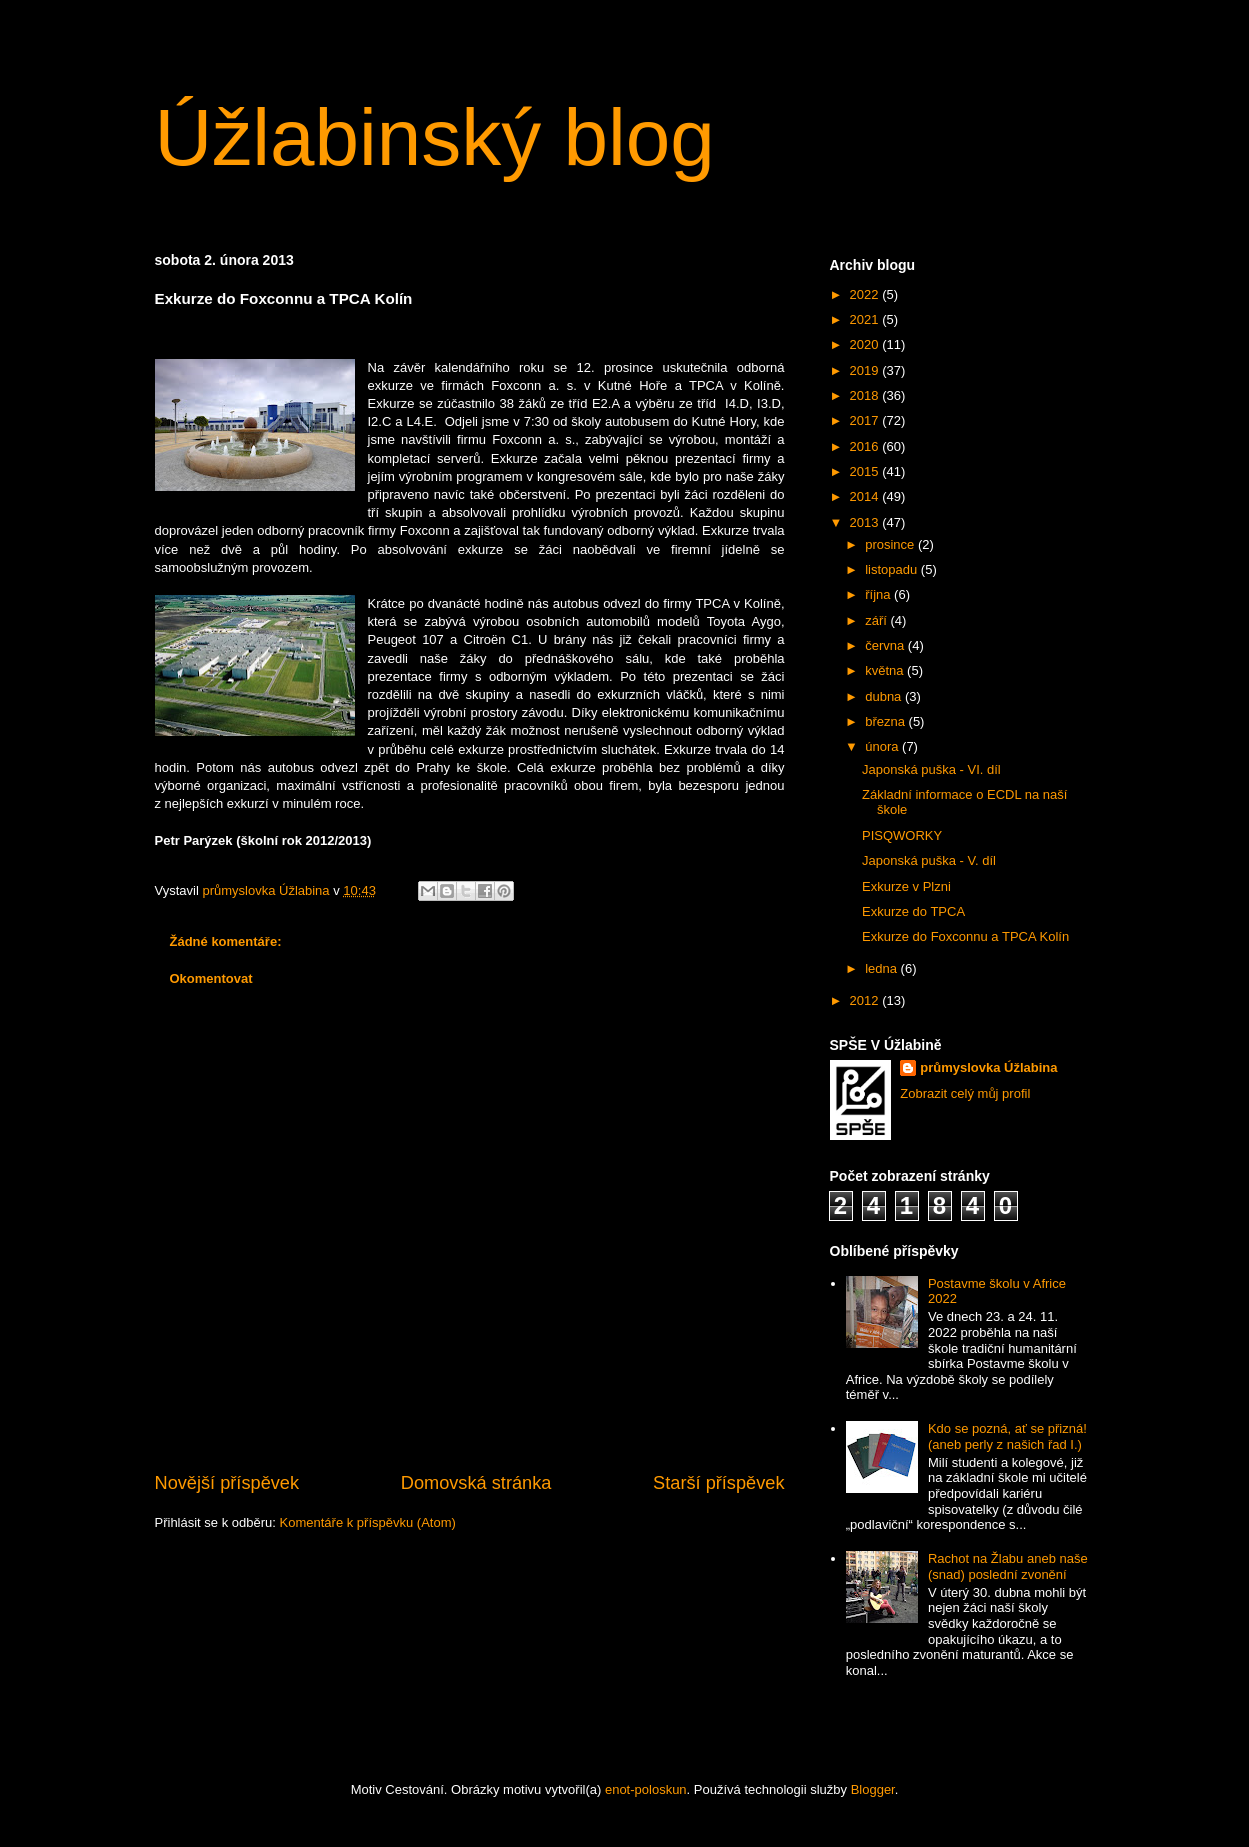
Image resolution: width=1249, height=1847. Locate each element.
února (883, 746)
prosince (891, 544)
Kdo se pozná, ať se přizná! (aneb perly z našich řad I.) (1007, 1436)
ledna (882, 968)
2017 (866, 420)
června (886, 645)
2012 (866, 1000)
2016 (866, 446)
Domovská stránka (476, 1483)
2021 (866, 319)
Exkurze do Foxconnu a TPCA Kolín (965, 936)
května (886, 670)
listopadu (893, 569)
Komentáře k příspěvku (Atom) (368, 1522)
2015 (866, 471)
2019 (866, 370)
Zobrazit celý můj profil (965, 1093)
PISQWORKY (902, 835)
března (886, 721)
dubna (885, 696)
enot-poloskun (646, 1789)
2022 (866, 294)
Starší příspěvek (718, 1483)
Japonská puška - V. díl (929, 860)
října (879, 594)
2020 (866, 344)
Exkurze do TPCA (913, 911)
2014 (866, 496)
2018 (866, 395)
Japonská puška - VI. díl (931, 769)
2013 (866, 522)
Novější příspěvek (227, 1483)
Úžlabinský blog (435, 137)
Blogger (873, 1789)
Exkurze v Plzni (906, 886)
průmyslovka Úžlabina (988, 1067)
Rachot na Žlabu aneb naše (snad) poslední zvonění (1008, 1566)
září (877, 620)
